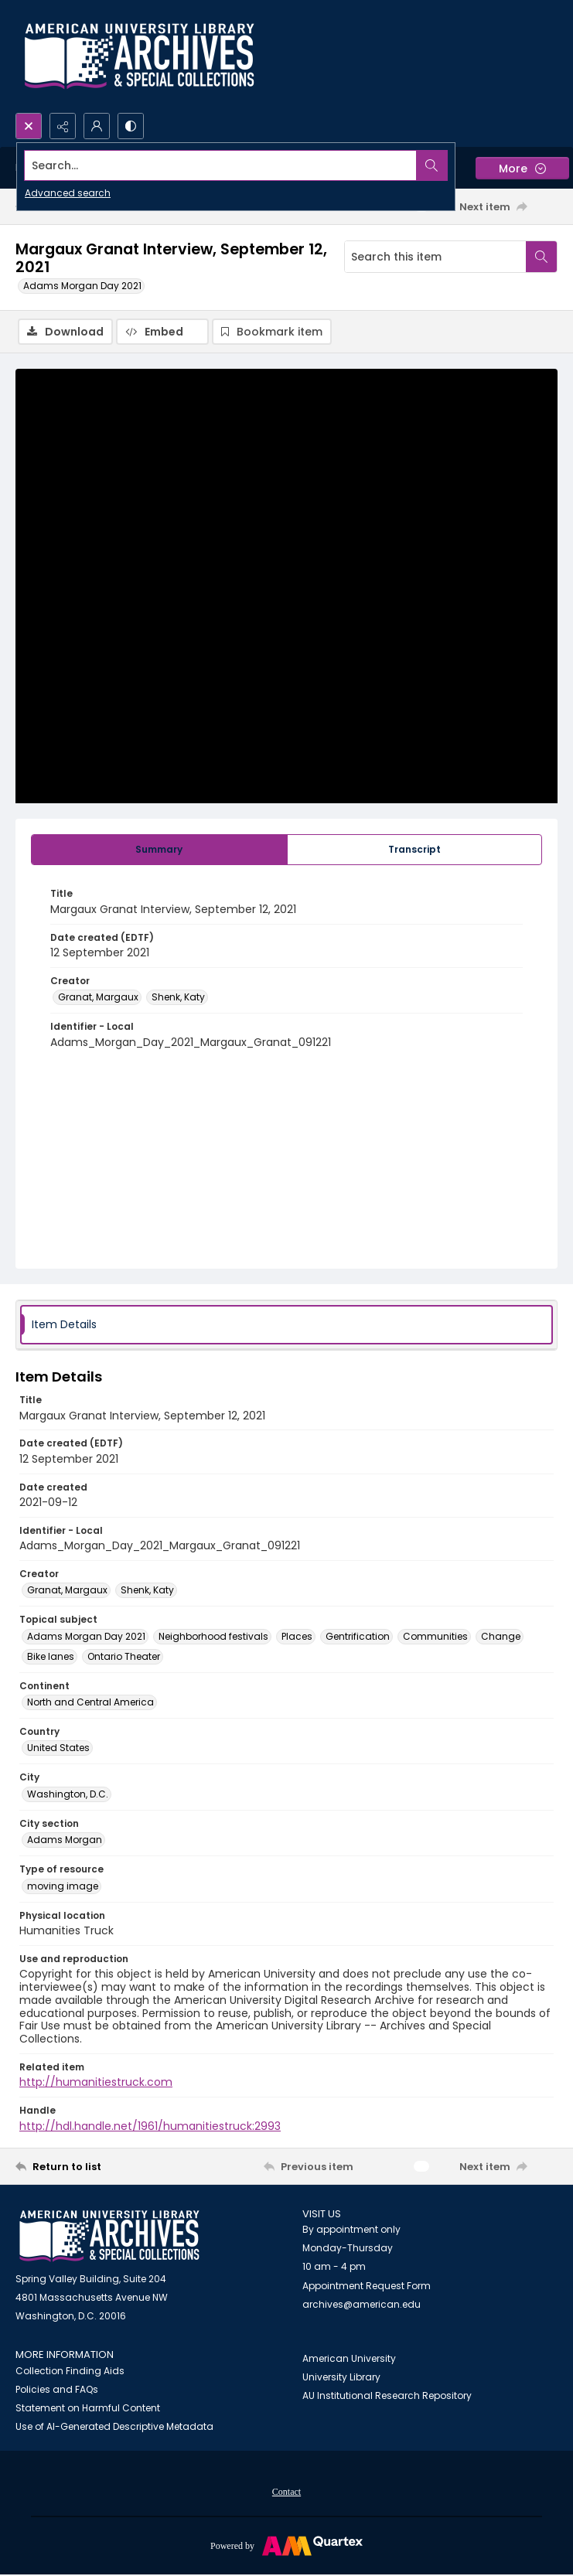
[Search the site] (230, 165)
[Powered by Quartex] (286, 2545)
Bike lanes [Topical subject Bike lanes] (50, 1656)
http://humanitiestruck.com (95, 2082)
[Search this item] (435, 256)
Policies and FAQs (56, 2389)
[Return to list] (85, 2166)
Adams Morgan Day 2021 (82, 285)
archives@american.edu (361, 2304)
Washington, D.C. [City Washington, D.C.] (67, 1794)
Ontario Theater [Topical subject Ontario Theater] (123, 1656)
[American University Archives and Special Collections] (109, 2236)
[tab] (159, 849)
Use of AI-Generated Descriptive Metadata (114, 2426)
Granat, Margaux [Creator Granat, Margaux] (98, 996)
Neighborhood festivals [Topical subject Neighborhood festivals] (213, 1636)
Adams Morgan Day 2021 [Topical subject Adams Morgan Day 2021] (86, 1636)
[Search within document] (541, 256)
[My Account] (96, 126)
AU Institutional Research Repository (387, 2395)
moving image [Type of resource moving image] (62, 1886)
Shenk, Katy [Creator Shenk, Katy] (178, 996)
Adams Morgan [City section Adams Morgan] (64, 1839)
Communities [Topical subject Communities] (435, 1636)
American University (349, 2358)
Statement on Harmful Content (87, 2407)
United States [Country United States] (58, 1747)
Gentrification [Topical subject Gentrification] (358, 1636)
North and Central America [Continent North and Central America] (90, 1702)
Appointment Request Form (366, 2285)
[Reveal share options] (62, 126)
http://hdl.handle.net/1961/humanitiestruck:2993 (150, 2126)
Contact (286, 2491)
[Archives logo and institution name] (139, 56)
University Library (341, 2376)
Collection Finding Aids (69, 2370)
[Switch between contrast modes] (130, 126)
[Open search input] (28, 126)
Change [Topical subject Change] (500, 1636)
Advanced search (68, 192)
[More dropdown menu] (522, 168)
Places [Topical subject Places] (296, 1636)
